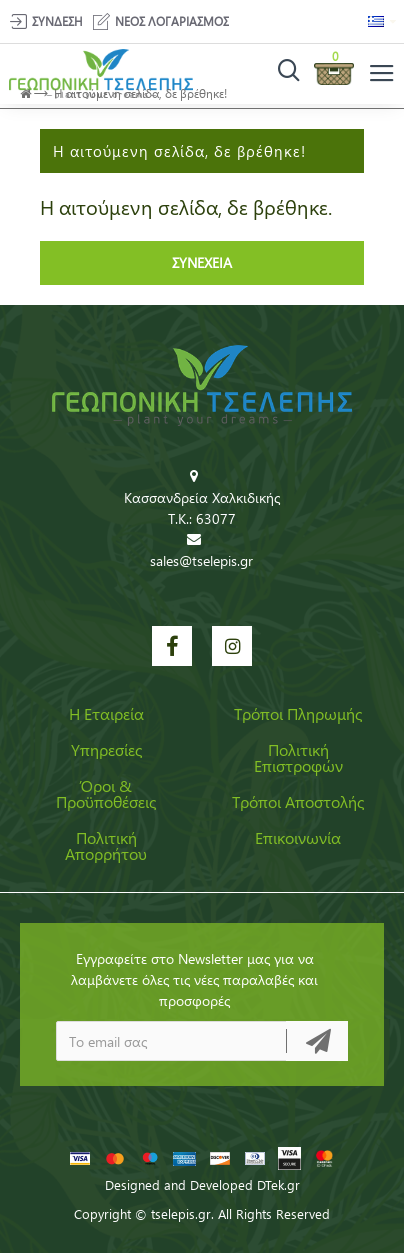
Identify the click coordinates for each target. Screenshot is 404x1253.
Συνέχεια (202, 262)
